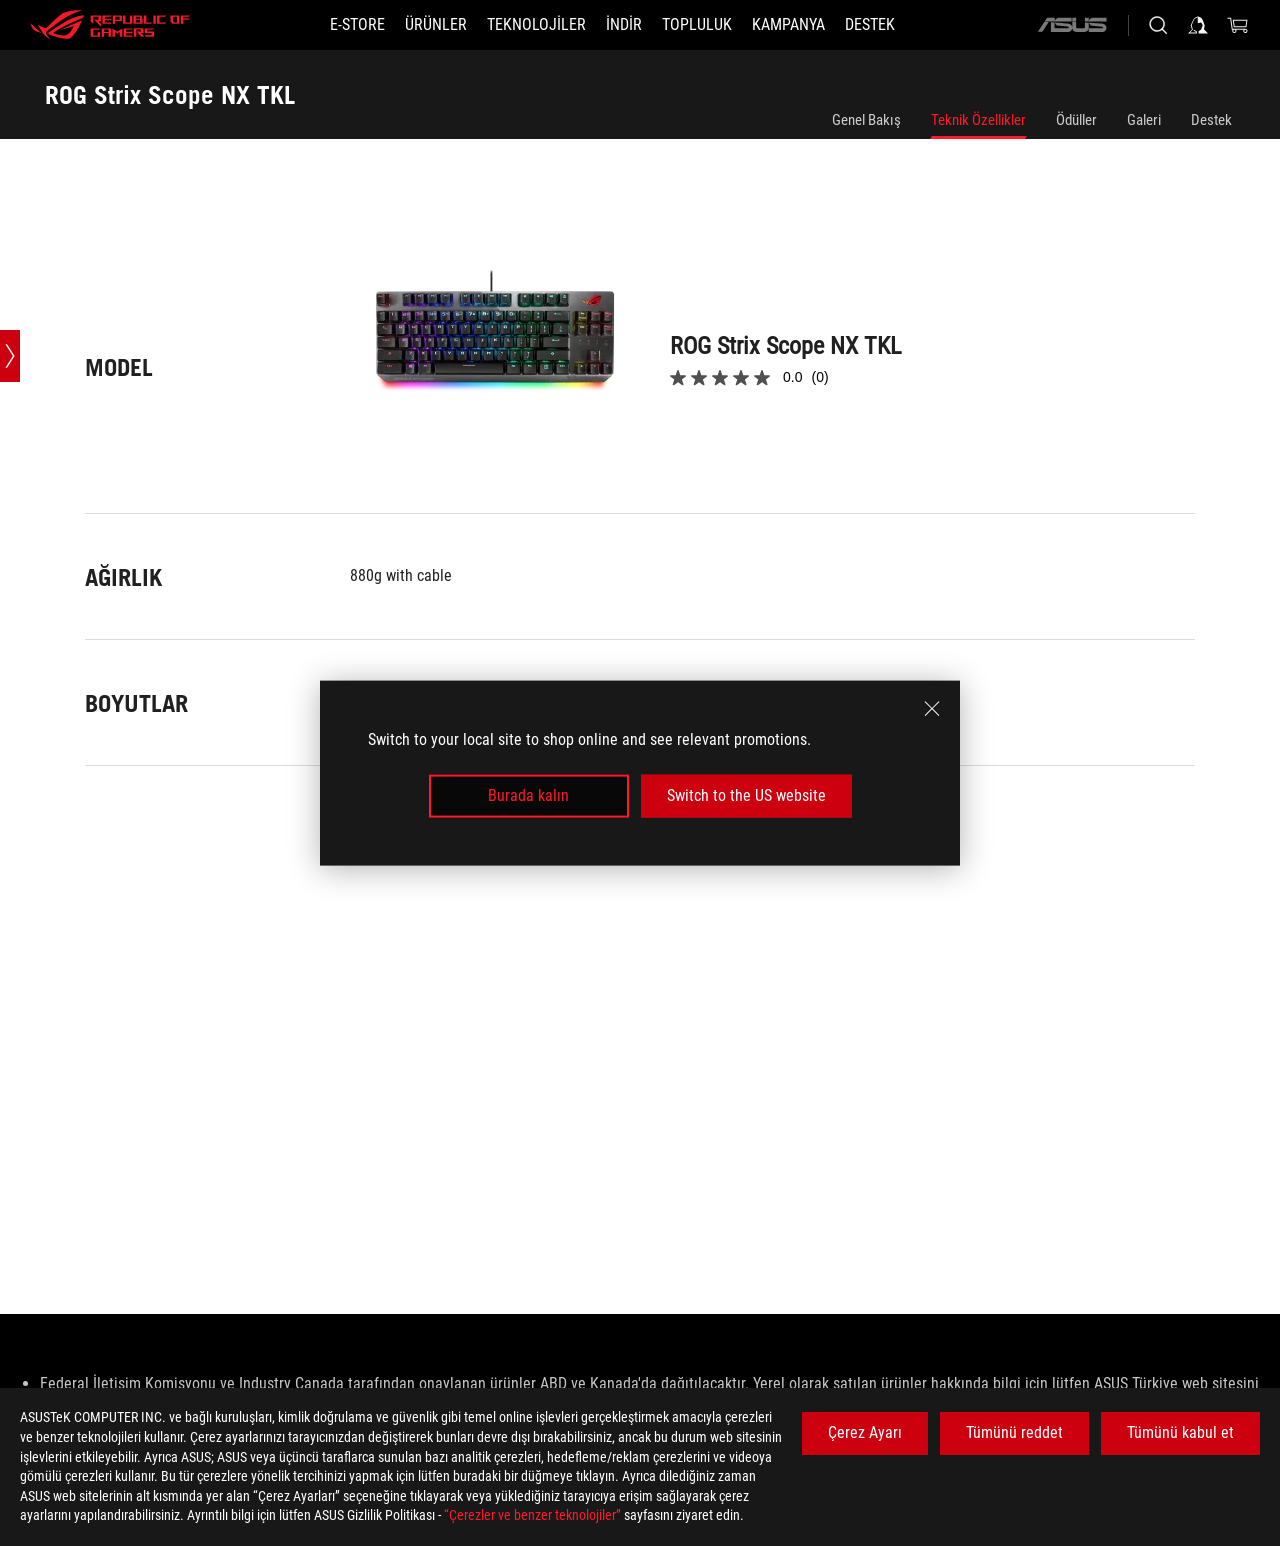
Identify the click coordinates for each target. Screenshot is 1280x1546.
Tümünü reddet (1014, 1432)
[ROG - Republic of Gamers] (110, 25)
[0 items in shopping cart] (1238, 25)
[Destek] (870, 25)
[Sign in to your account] (1198, 25)
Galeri (1144, 120)
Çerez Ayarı (865, 1432)
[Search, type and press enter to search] (1158, 25)
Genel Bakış (866, 120)
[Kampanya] (788, 25)
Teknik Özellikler (978, 120)
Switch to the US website (746, 795)
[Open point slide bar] (10, 356)
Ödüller (1076, 120)
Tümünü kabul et (1180, 1432)
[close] (932, 709)
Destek (1211, 120)
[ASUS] (1072, 25)
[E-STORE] (357, 25)
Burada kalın (528, 795)
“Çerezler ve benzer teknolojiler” (532, 1515)
